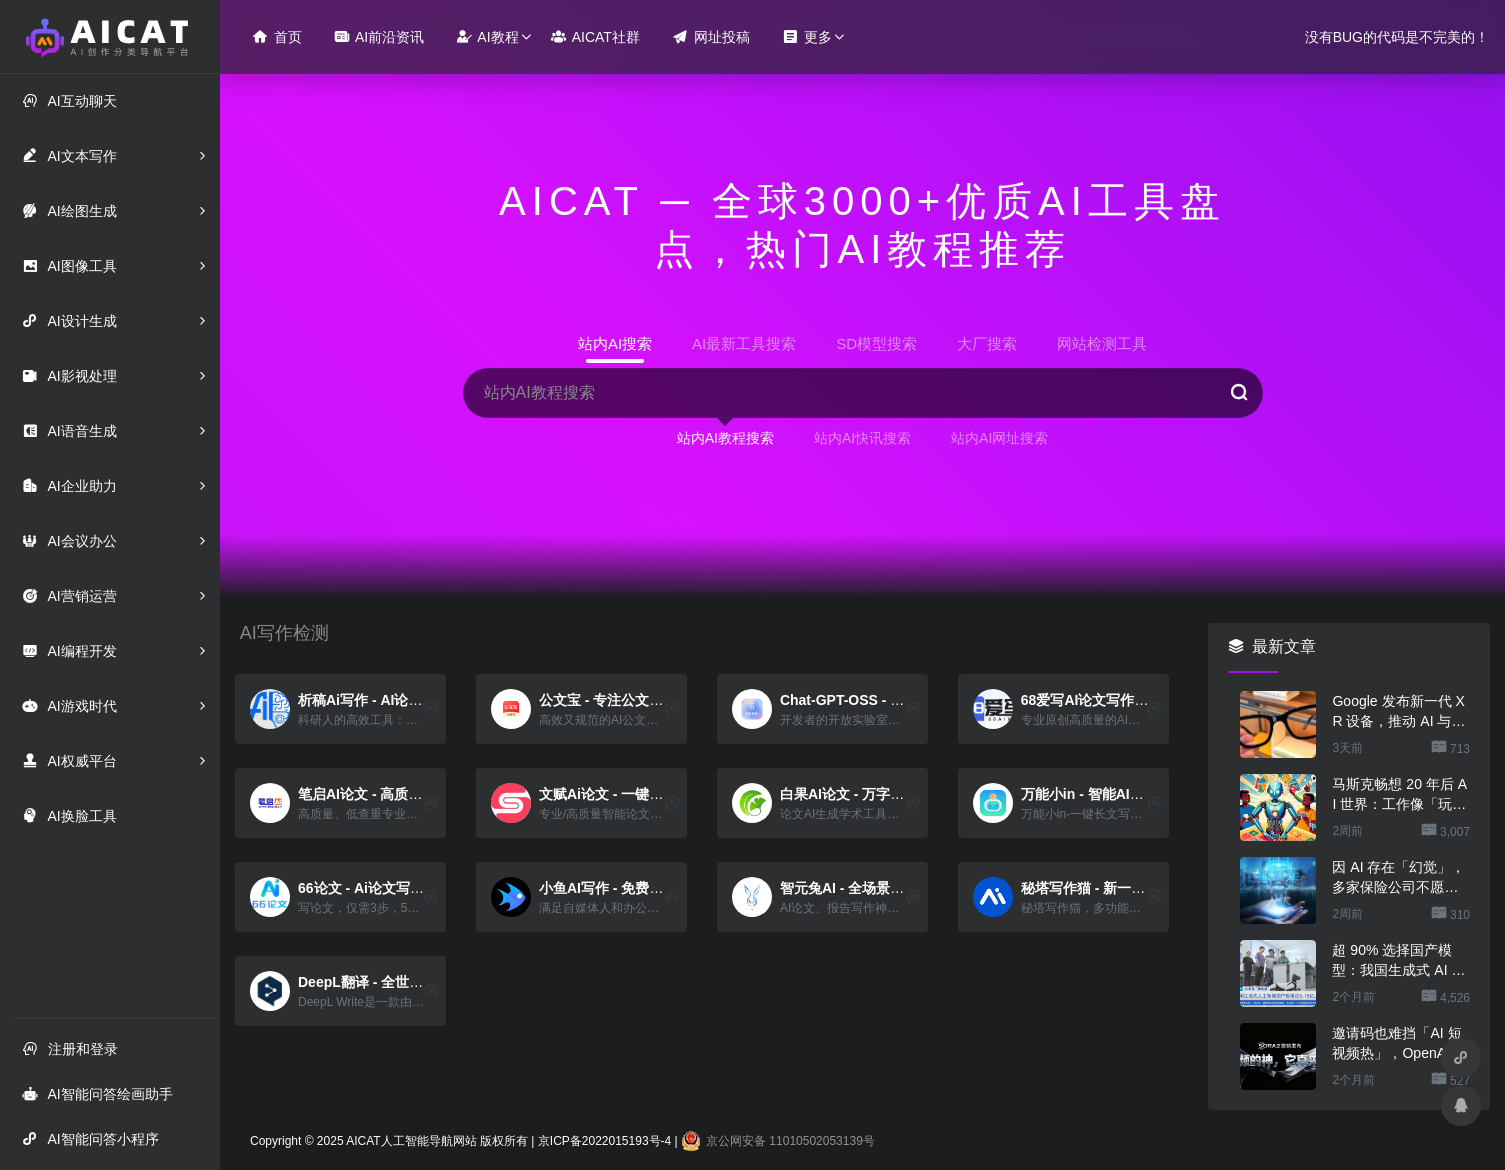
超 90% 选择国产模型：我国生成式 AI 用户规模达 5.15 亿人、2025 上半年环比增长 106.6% (1398, 961)
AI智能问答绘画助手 (97, 1093)
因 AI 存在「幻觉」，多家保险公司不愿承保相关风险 (1398, 878)
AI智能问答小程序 (90, 1138)
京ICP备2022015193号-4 (604, 1141)
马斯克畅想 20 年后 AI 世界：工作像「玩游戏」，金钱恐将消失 (1399, 795)
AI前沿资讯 (379, 36)
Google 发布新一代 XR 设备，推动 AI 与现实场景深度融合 (1398, 712)
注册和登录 (70, 1048)
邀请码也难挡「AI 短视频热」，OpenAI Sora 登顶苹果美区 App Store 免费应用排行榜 (1400, 1044)
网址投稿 (711, 36)
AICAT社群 (595, 36)
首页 (277, 36)
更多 (807, 36)
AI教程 (487, 36)
